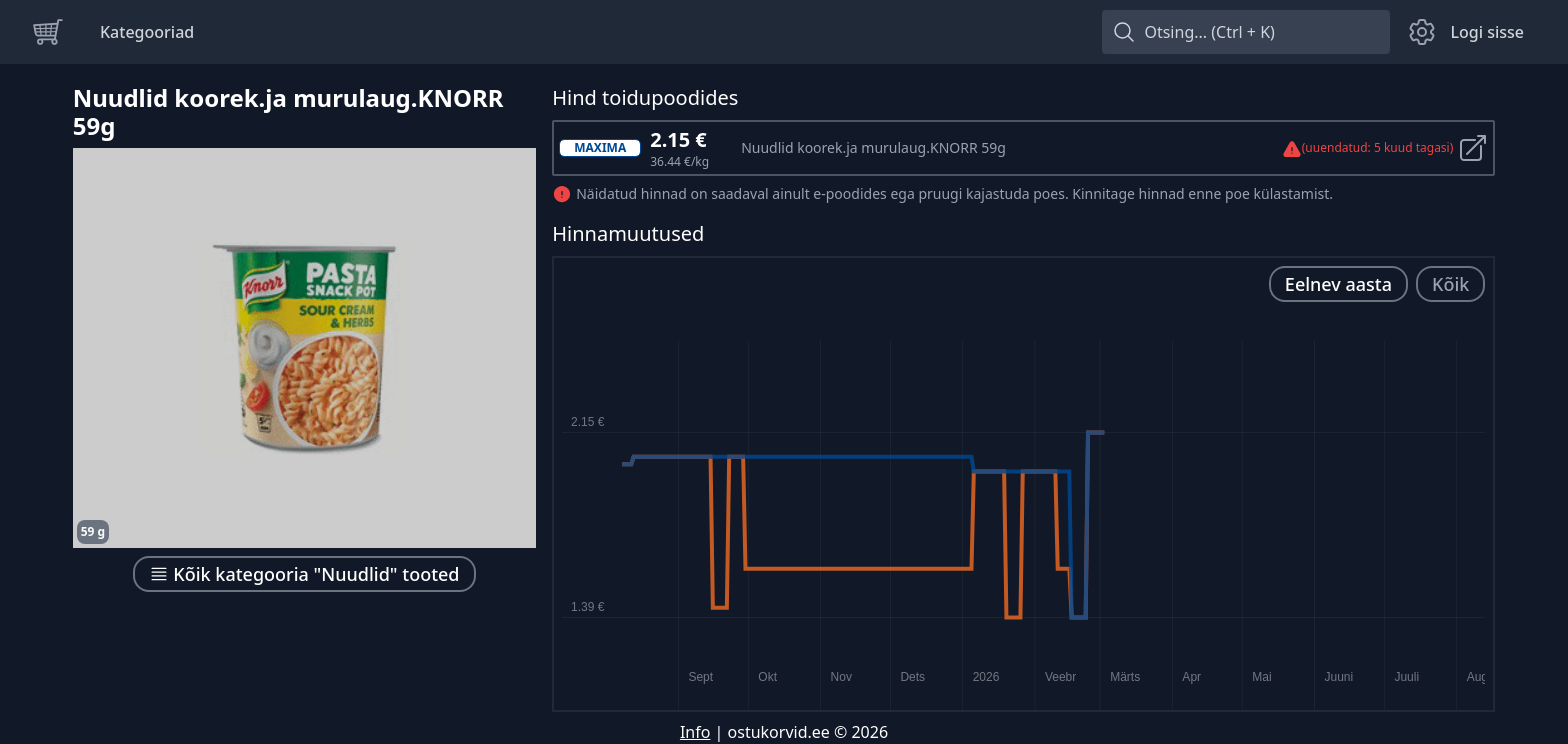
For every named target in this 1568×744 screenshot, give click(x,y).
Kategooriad (147, 32)
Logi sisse (1487, 32)
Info (695, 732)
